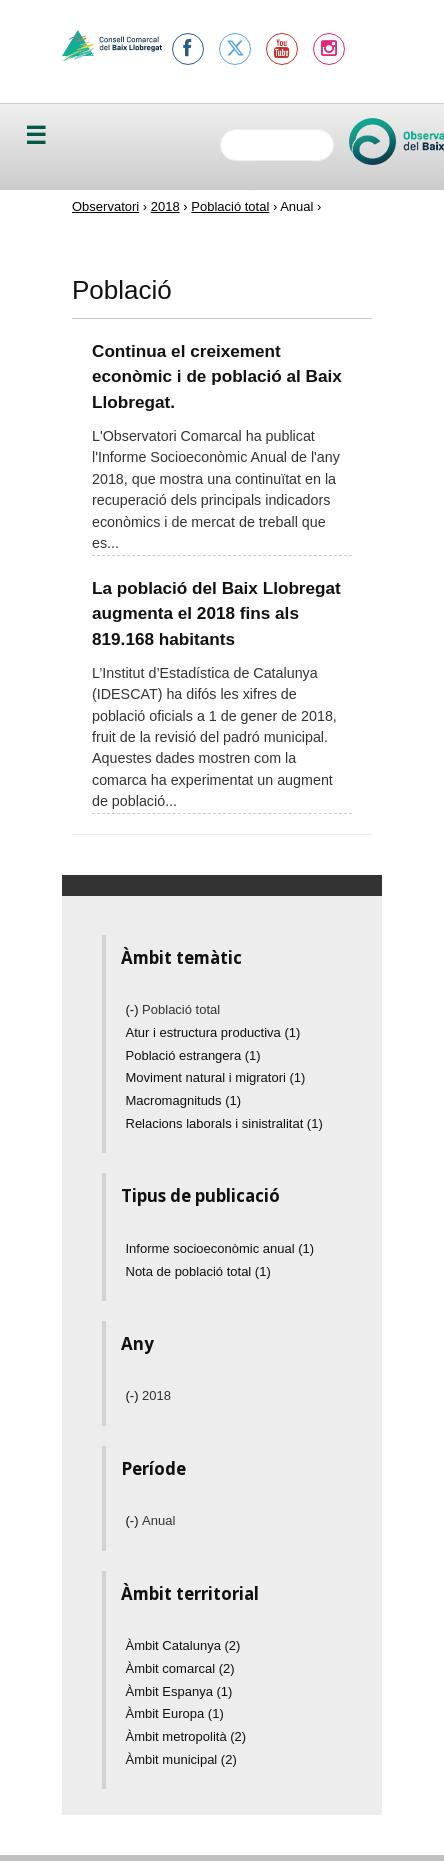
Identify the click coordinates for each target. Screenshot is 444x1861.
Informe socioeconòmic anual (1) (220, 1248)
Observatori (105, 206)
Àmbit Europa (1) (175, 1713)
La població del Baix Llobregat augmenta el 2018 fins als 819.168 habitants (216, 613)
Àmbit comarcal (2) (180, 1668)
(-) (134, 1009)
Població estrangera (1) (193, 1055)
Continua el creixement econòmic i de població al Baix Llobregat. (217, 376)
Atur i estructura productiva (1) (213, 1032)
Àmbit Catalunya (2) (183, 1645)
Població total (230, 206)
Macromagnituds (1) (184, 1100)
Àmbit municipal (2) (181, 1759)
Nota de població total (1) (198, 1271)
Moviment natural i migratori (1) (216, 1077)
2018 (165, 206)
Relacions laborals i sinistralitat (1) (224, 1123)
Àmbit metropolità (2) (186, 1736)
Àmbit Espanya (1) (179, 1691)
